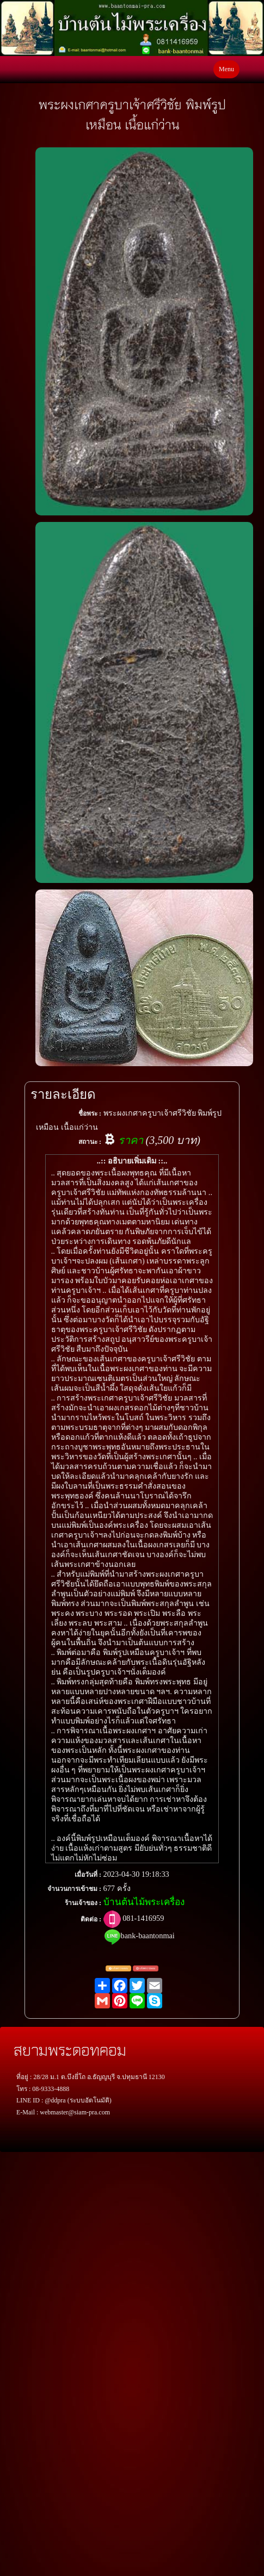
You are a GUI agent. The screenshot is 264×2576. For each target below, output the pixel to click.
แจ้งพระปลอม (145, 1968)
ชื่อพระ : (89, 1113)
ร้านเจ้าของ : (83, 1903)
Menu (226, 69)
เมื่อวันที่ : (88, 1874)
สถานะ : (89, 1142)
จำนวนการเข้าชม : (74, 1889)
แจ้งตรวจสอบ (118, 1968)
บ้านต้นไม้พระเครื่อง (144, 1902)
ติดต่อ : (91, 1919)
